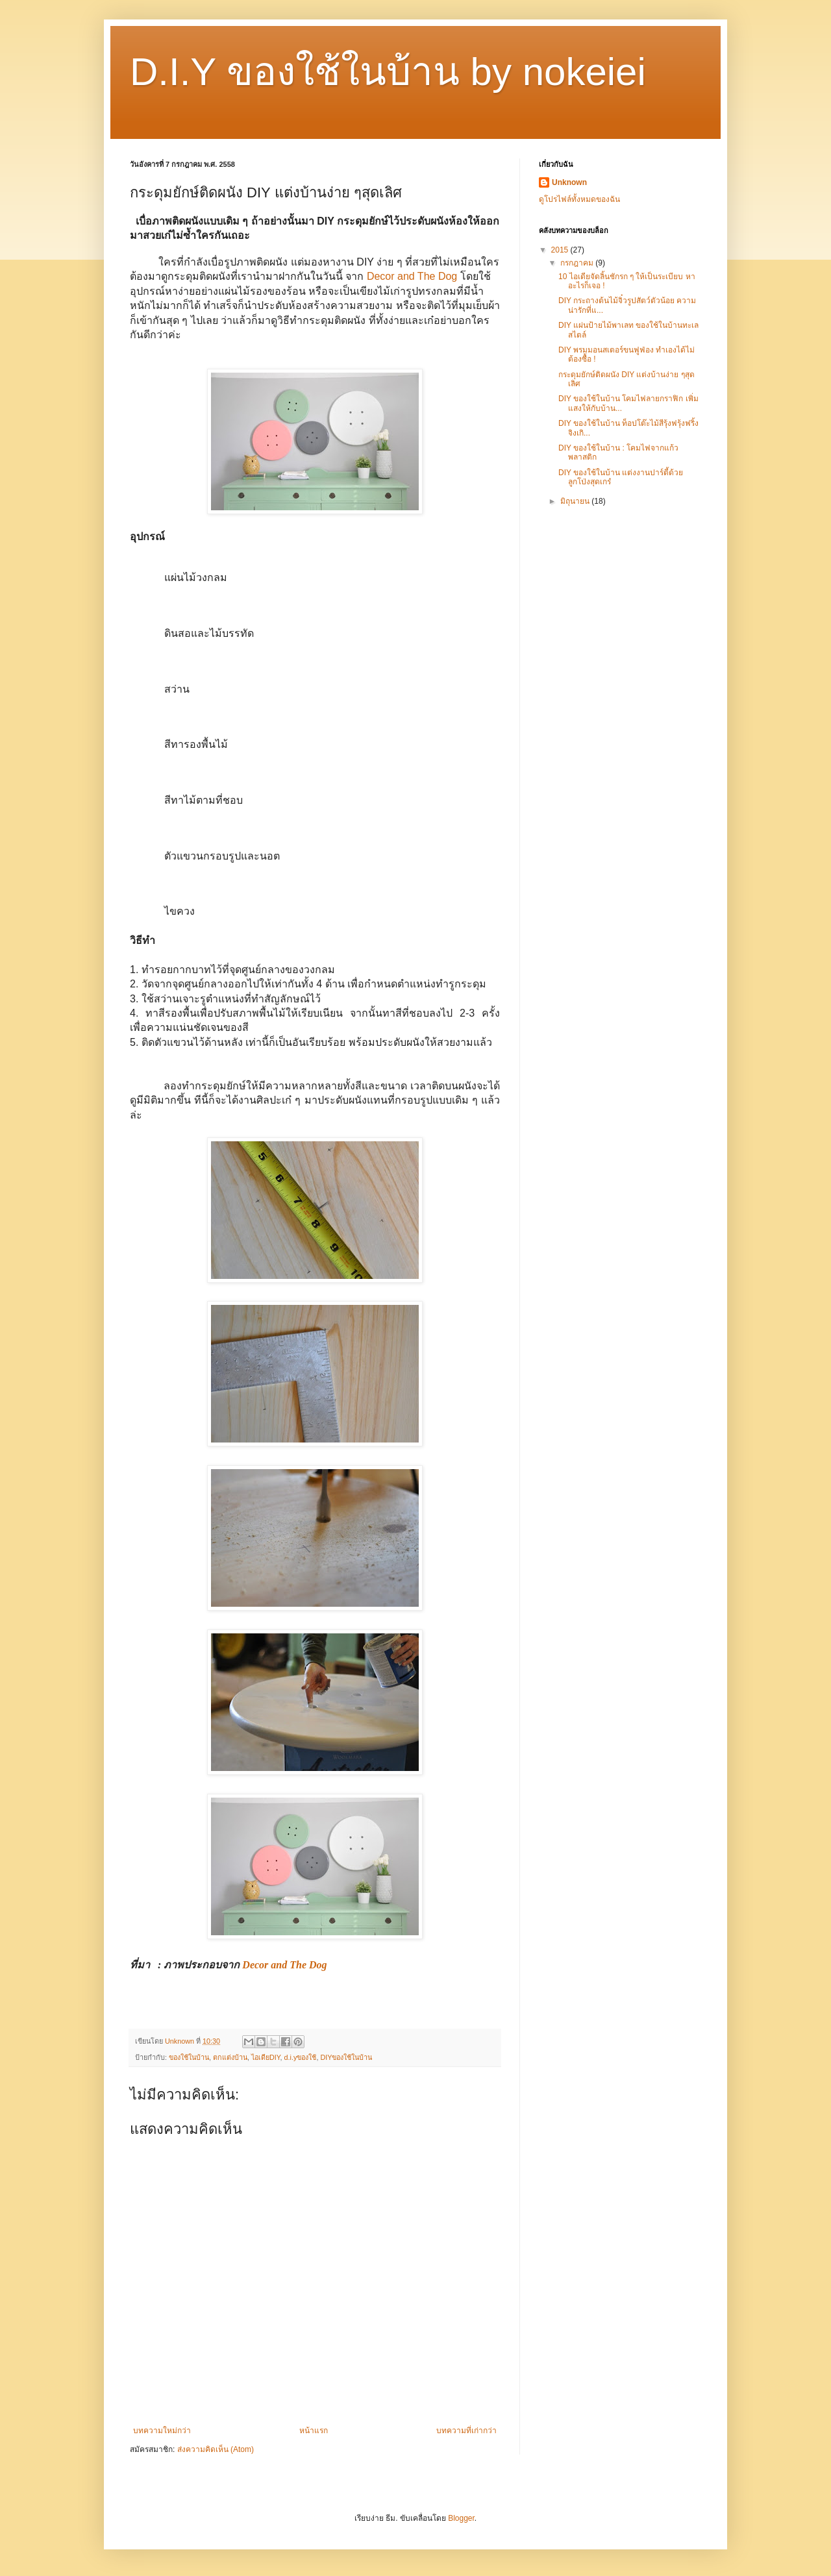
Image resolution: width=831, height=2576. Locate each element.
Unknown (569, 182)
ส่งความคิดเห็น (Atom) (215, 2449)
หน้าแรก (313, 2430)
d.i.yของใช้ (300, 2057)
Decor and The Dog (412, 276)
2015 (561, 249)
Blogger (461, 2518)
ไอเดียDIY (265, 2057)
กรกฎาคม (577, 262)
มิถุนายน (575, 501)
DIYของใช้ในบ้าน (346, 2057)
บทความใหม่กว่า (162, 2430)
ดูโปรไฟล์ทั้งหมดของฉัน (579, 199)
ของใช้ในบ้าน (189, 2057)
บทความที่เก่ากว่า (466, 2430)
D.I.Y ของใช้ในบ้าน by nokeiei (388, 71)
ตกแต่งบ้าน (230, 2057)
